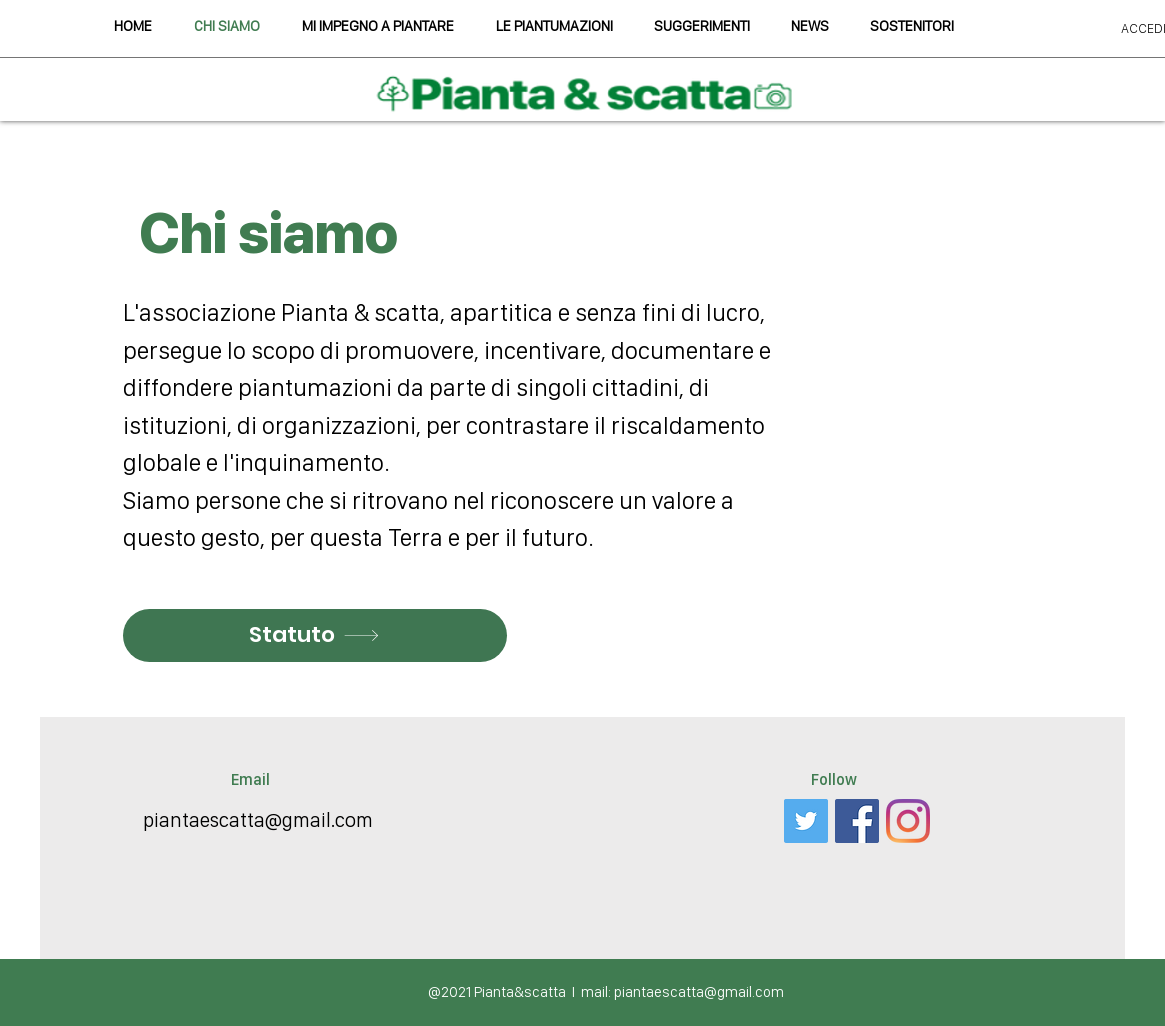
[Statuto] (315, 635)
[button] (702, 26)
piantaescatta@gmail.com (258, 819)
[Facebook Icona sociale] (857, 821)
